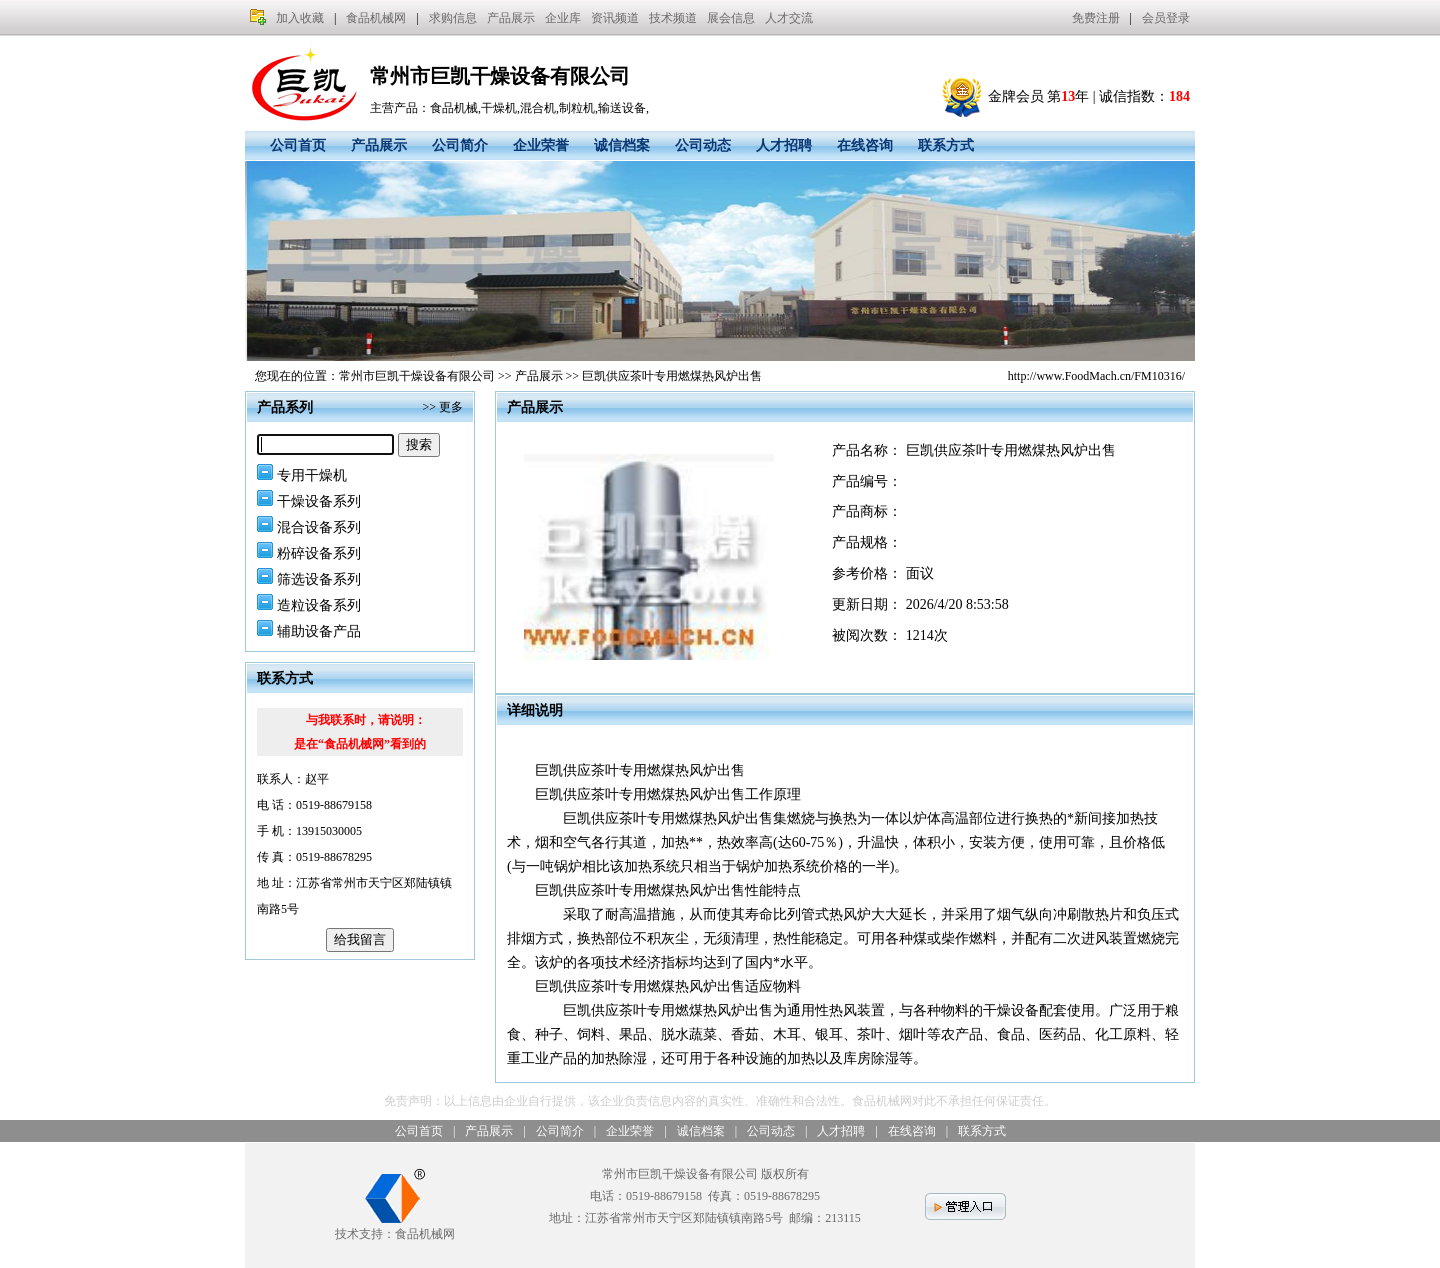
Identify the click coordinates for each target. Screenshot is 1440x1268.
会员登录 (1166, 18)
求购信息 (453, 18)
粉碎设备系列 (319, 553)
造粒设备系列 (319, 605)
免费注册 (1096, 18)
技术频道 (673, 18)
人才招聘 (784, 145)
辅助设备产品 (319, 631)
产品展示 (511, 18)
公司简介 (460, 145)
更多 (451, 407)
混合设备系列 (319, 527)
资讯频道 (615, 18)
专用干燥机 (312, 475)
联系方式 (946, 145)
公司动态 (703, 145)
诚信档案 (622, 145)
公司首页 (298, 145)
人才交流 (789, 18)
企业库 (563, 18)
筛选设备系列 (319, 579)
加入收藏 (300, 18)
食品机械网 (376, 18)
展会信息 (731, 18)
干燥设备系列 (319, 501)
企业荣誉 (541, 145)
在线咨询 (865, 145)
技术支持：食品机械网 (395, 1226)
